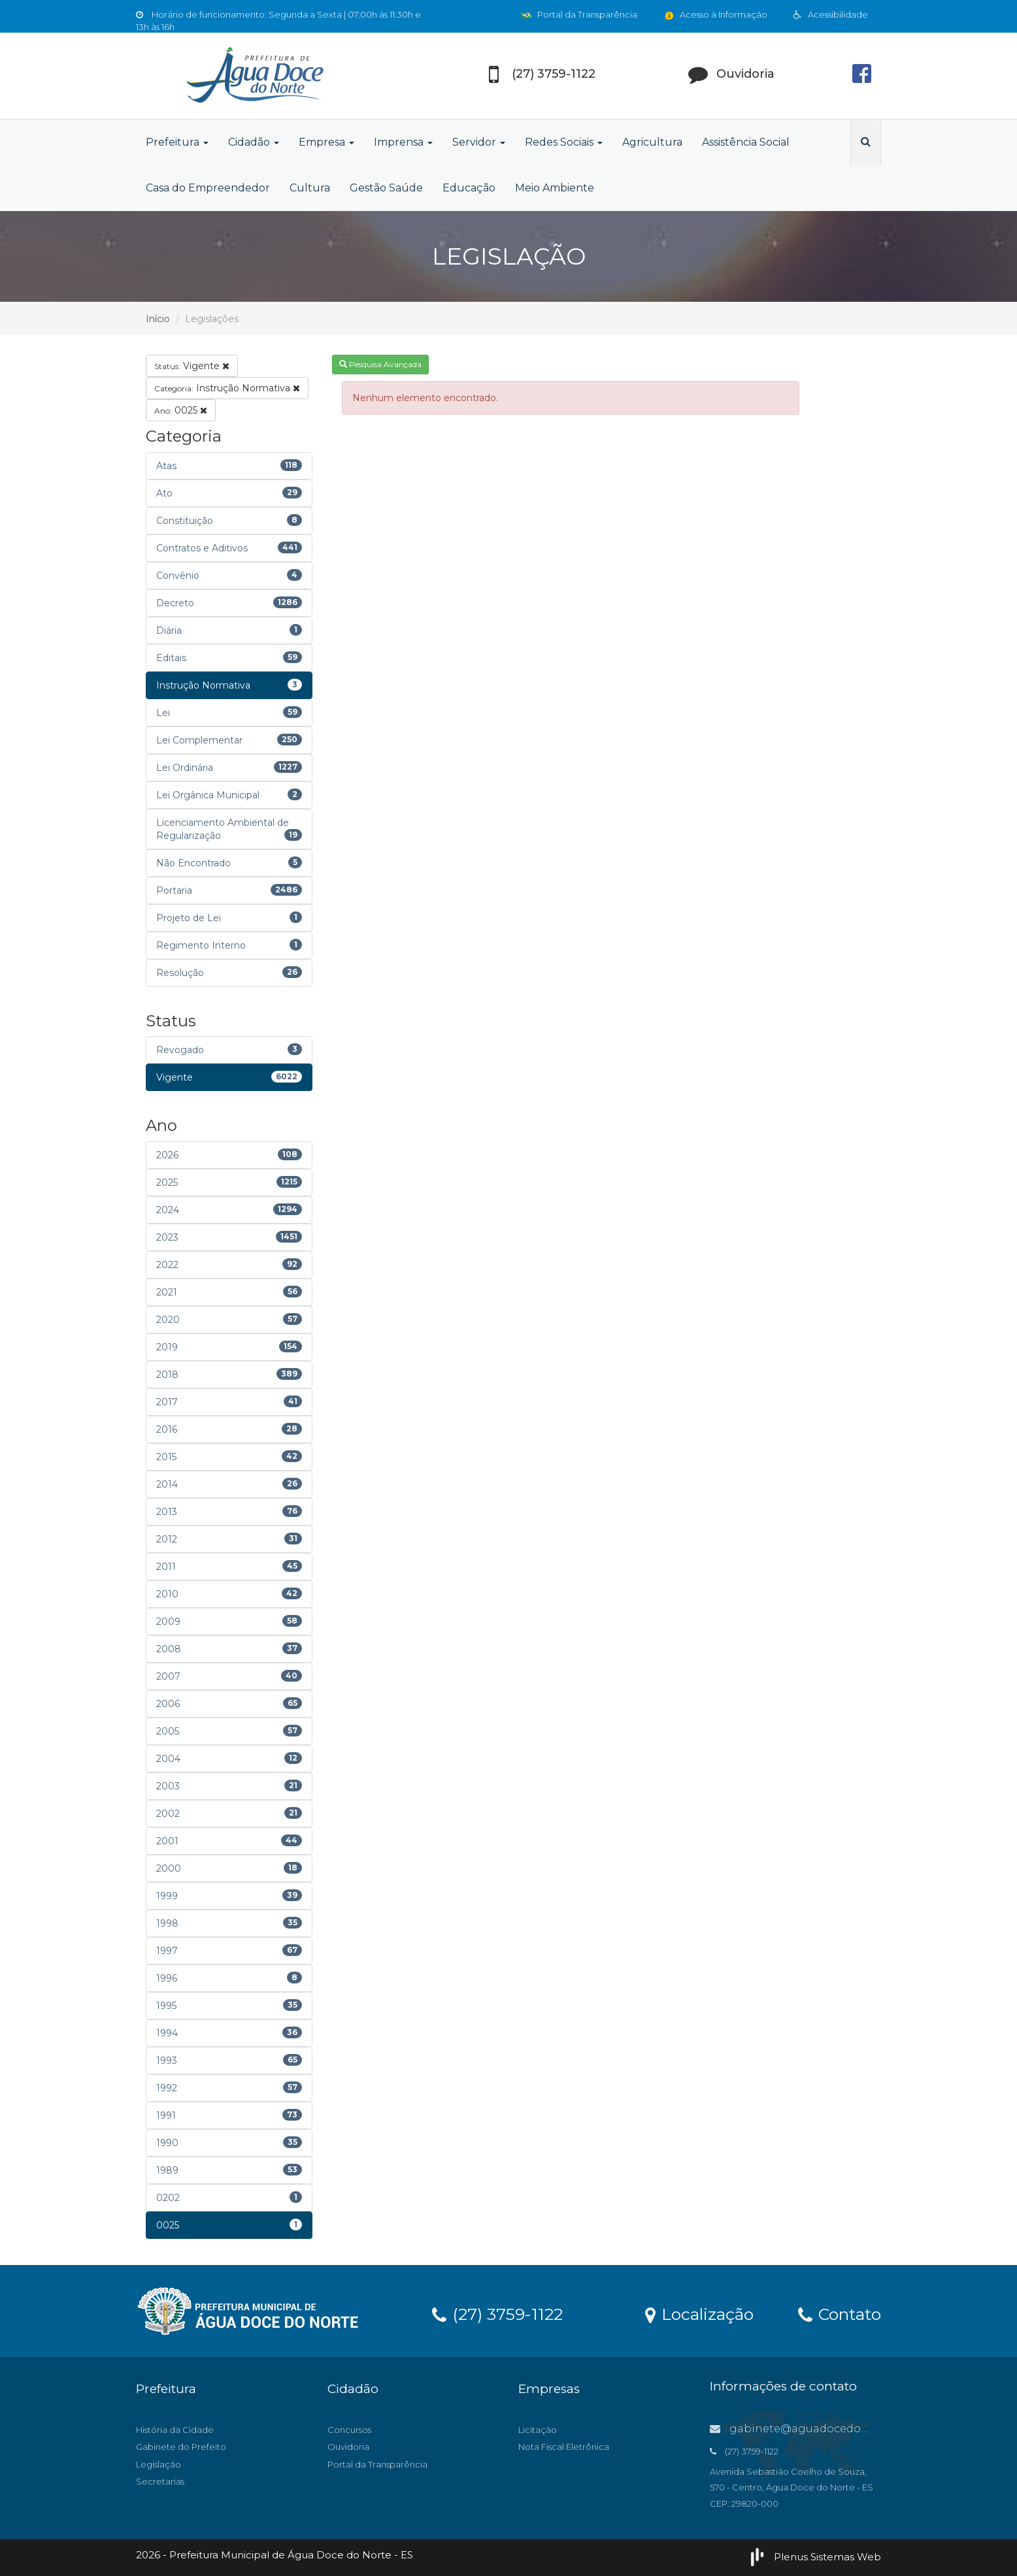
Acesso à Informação (715, 14)
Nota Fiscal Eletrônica (563, 2446)
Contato (839, 2313)
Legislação (158, 2464)
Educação (468, 188)
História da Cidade (175, 2429)
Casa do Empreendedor (208, 188)
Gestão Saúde (386, 188)
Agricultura (652, 142)
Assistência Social (746, 142)
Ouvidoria (348, 2446)
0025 (180, 410)
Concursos (349, 2429)
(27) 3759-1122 (497, 2313)
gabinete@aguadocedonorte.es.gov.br (825, 2428)
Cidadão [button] (253, 142)
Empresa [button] (326, 142)
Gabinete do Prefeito (181, 2446)
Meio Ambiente (554, 188)
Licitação (537, 2429)
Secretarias (160, 2481)
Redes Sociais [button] (564, 142)
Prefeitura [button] (177, 142)
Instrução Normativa (227, 388)
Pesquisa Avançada (380, 364)
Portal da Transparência (579, 14)
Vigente (191, 366)
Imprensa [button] (403, 142)
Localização (699, 2313)
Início (158, 319)
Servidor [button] (478, 142)
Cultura (310, 188)
